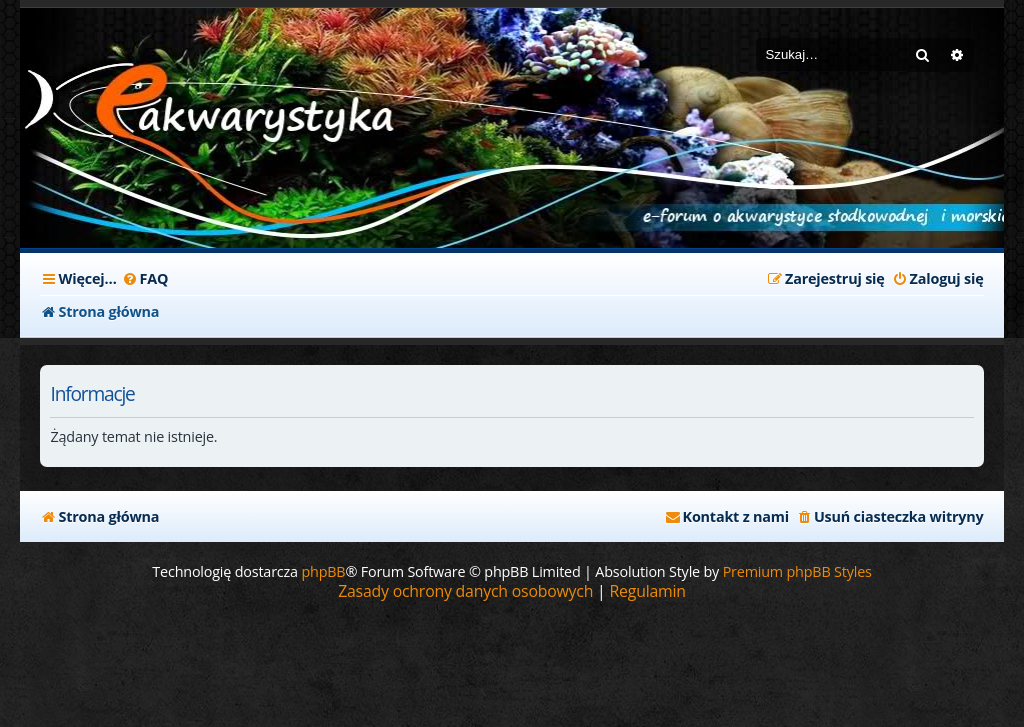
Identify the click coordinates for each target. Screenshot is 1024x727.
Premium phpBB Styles (797, 571)
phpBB (323, 571)
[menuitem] (145, 279)
